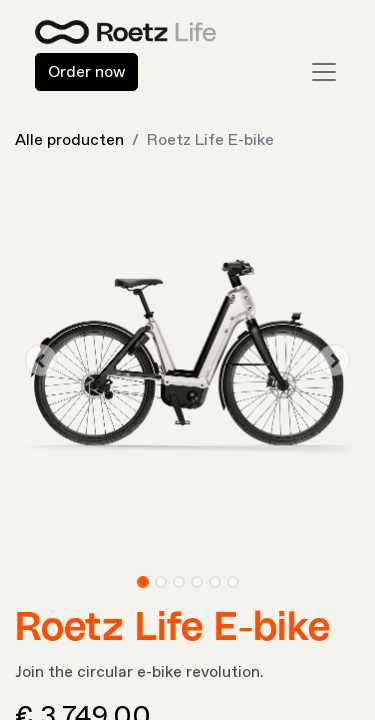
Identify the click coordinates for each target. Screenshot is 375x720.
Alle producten (69, 140)
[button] (41, 360)
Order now (86, 72)
